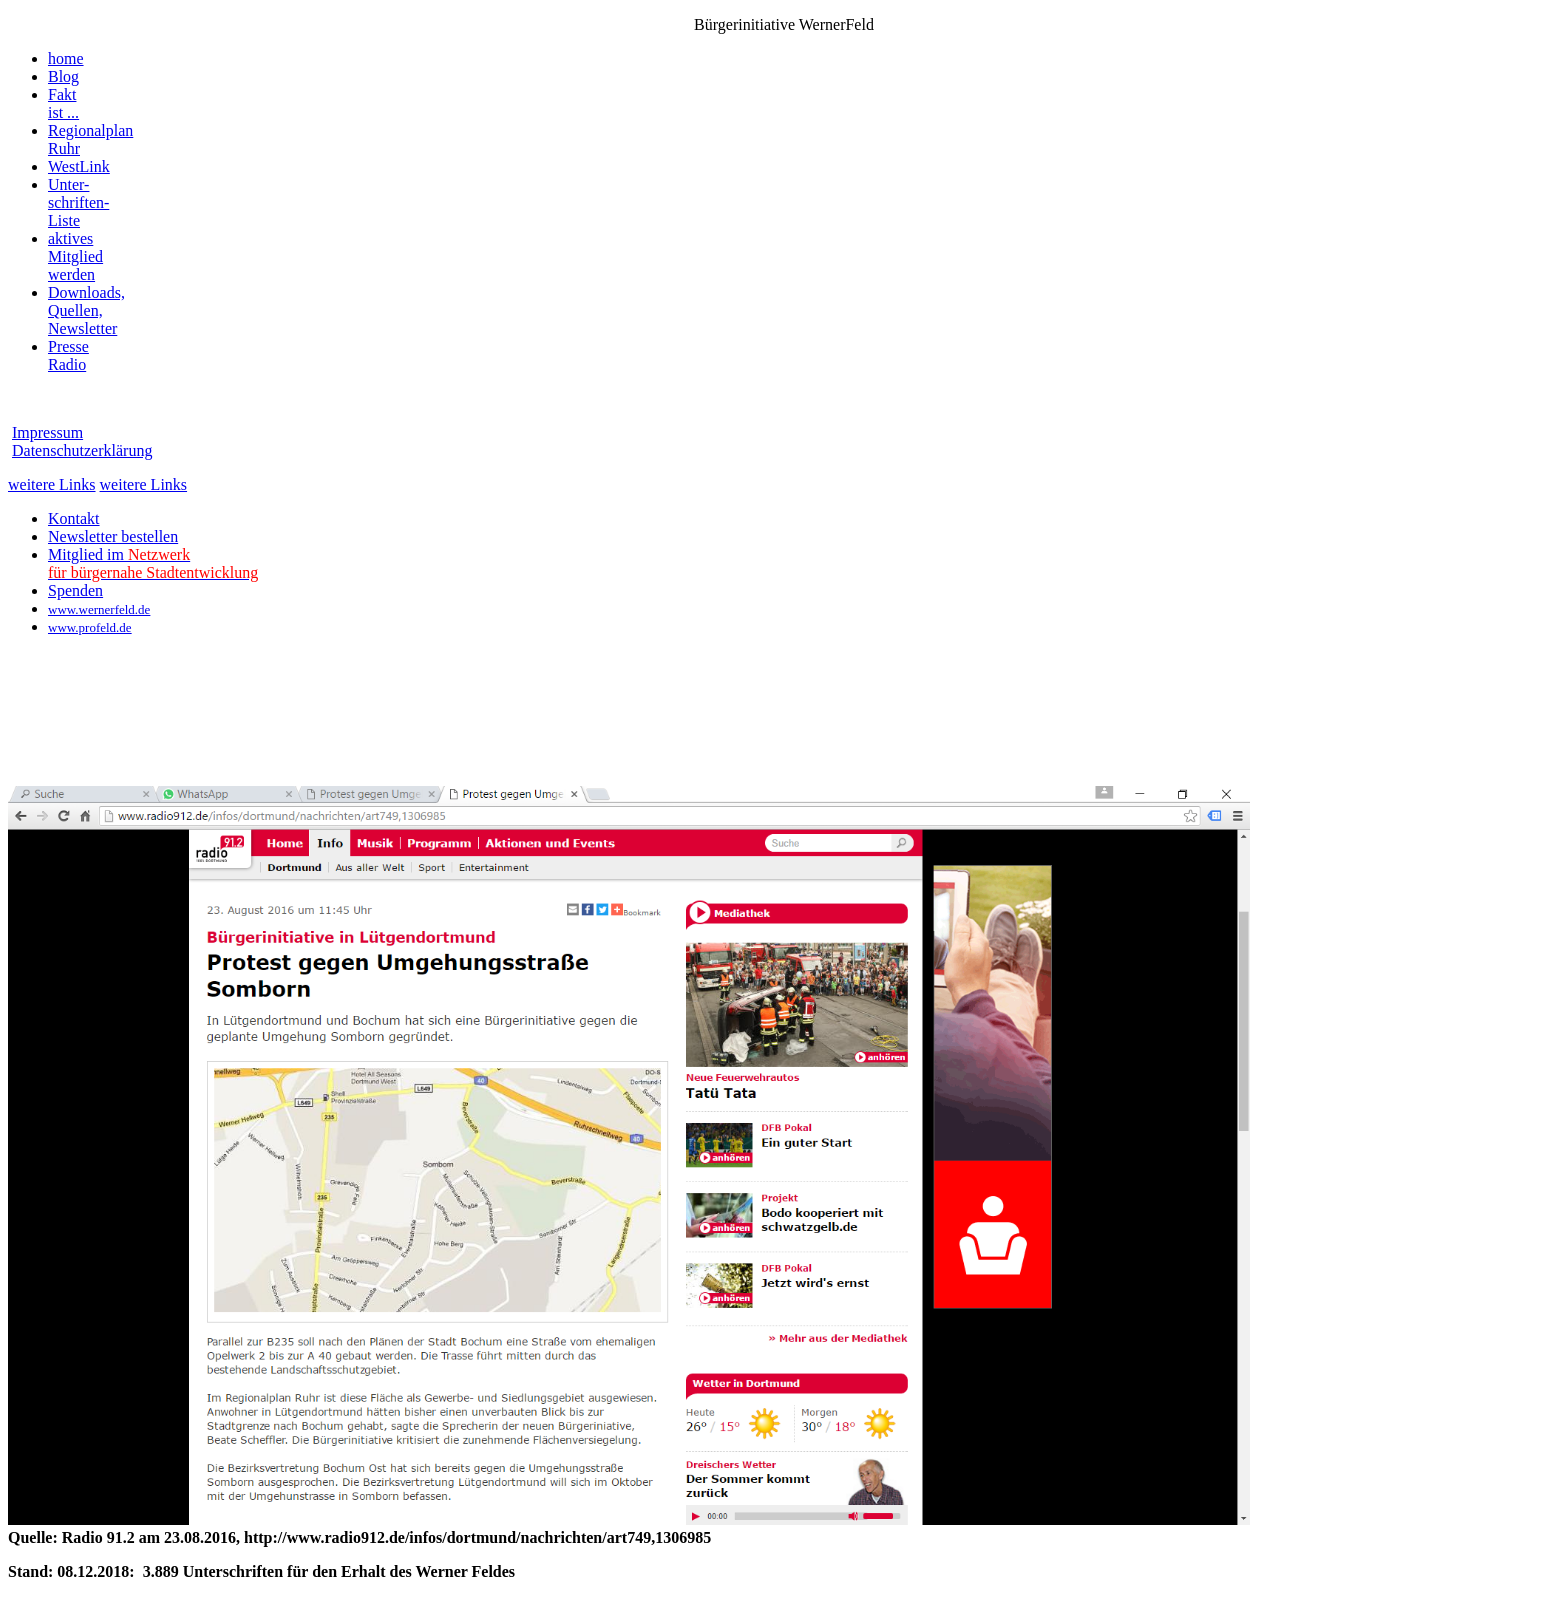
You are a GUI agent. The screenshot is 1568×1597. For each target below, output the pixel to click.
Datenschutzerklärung (82, 450)
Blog (63, 76)
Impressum (47, 432)
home (66, 58)
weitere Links (52, 484)
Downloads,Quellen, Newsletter (86, 310)
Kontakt (74, 518)
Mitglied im (153, 563)
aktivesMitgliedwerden (75, 256)
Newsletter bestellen (113, 536)
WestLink (79, 166)
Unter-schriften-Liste (78, 202)
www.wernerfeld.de (99, 609)
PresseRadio (68, 355)
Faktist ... (63, 103)
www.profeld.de (90, 627)
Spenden (75, 590)
